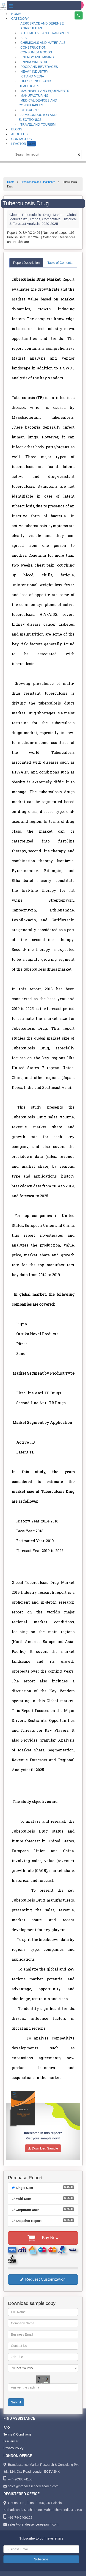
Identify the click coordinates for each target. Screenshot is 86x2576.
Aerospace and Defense (42, 23)
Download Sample (43, 2148)
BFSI (24, 38)
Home (16, 14)
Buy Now (43, 2238)
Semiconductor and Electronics (38, 117)
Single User (24, 2188)
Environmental (34, 62)
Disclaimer (10, 2441)
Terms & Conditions (17, 2434)
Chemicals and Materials (43, 42)
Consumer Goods (36, 52)
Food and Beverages (39, 67)
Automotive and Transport (45, 33)
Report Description (26, 262)
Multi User (23, 2199)
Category (20, 18)
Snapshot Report (29, 2221)
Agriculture (31, 28)
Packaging (29, 110)
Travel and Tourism (38, 124)
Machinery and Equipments (44, 91)
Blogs (16, 129)
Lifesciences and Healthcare (35, 83)
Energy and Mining (37, 57)
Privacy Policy (13, 2448)
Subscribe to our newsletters (41, 2538)
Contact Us (21, 139)
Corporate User (27, 2210)
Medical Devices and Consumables (38, 103)
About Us (19, 134)
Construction (33, 47)
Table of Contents (59, 262)
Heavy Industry (34, 71)
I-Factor (23, 143)
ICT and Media (32, 76)
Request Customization (42, 2279)
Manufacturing (34, 95)
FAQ (6, 2427)
